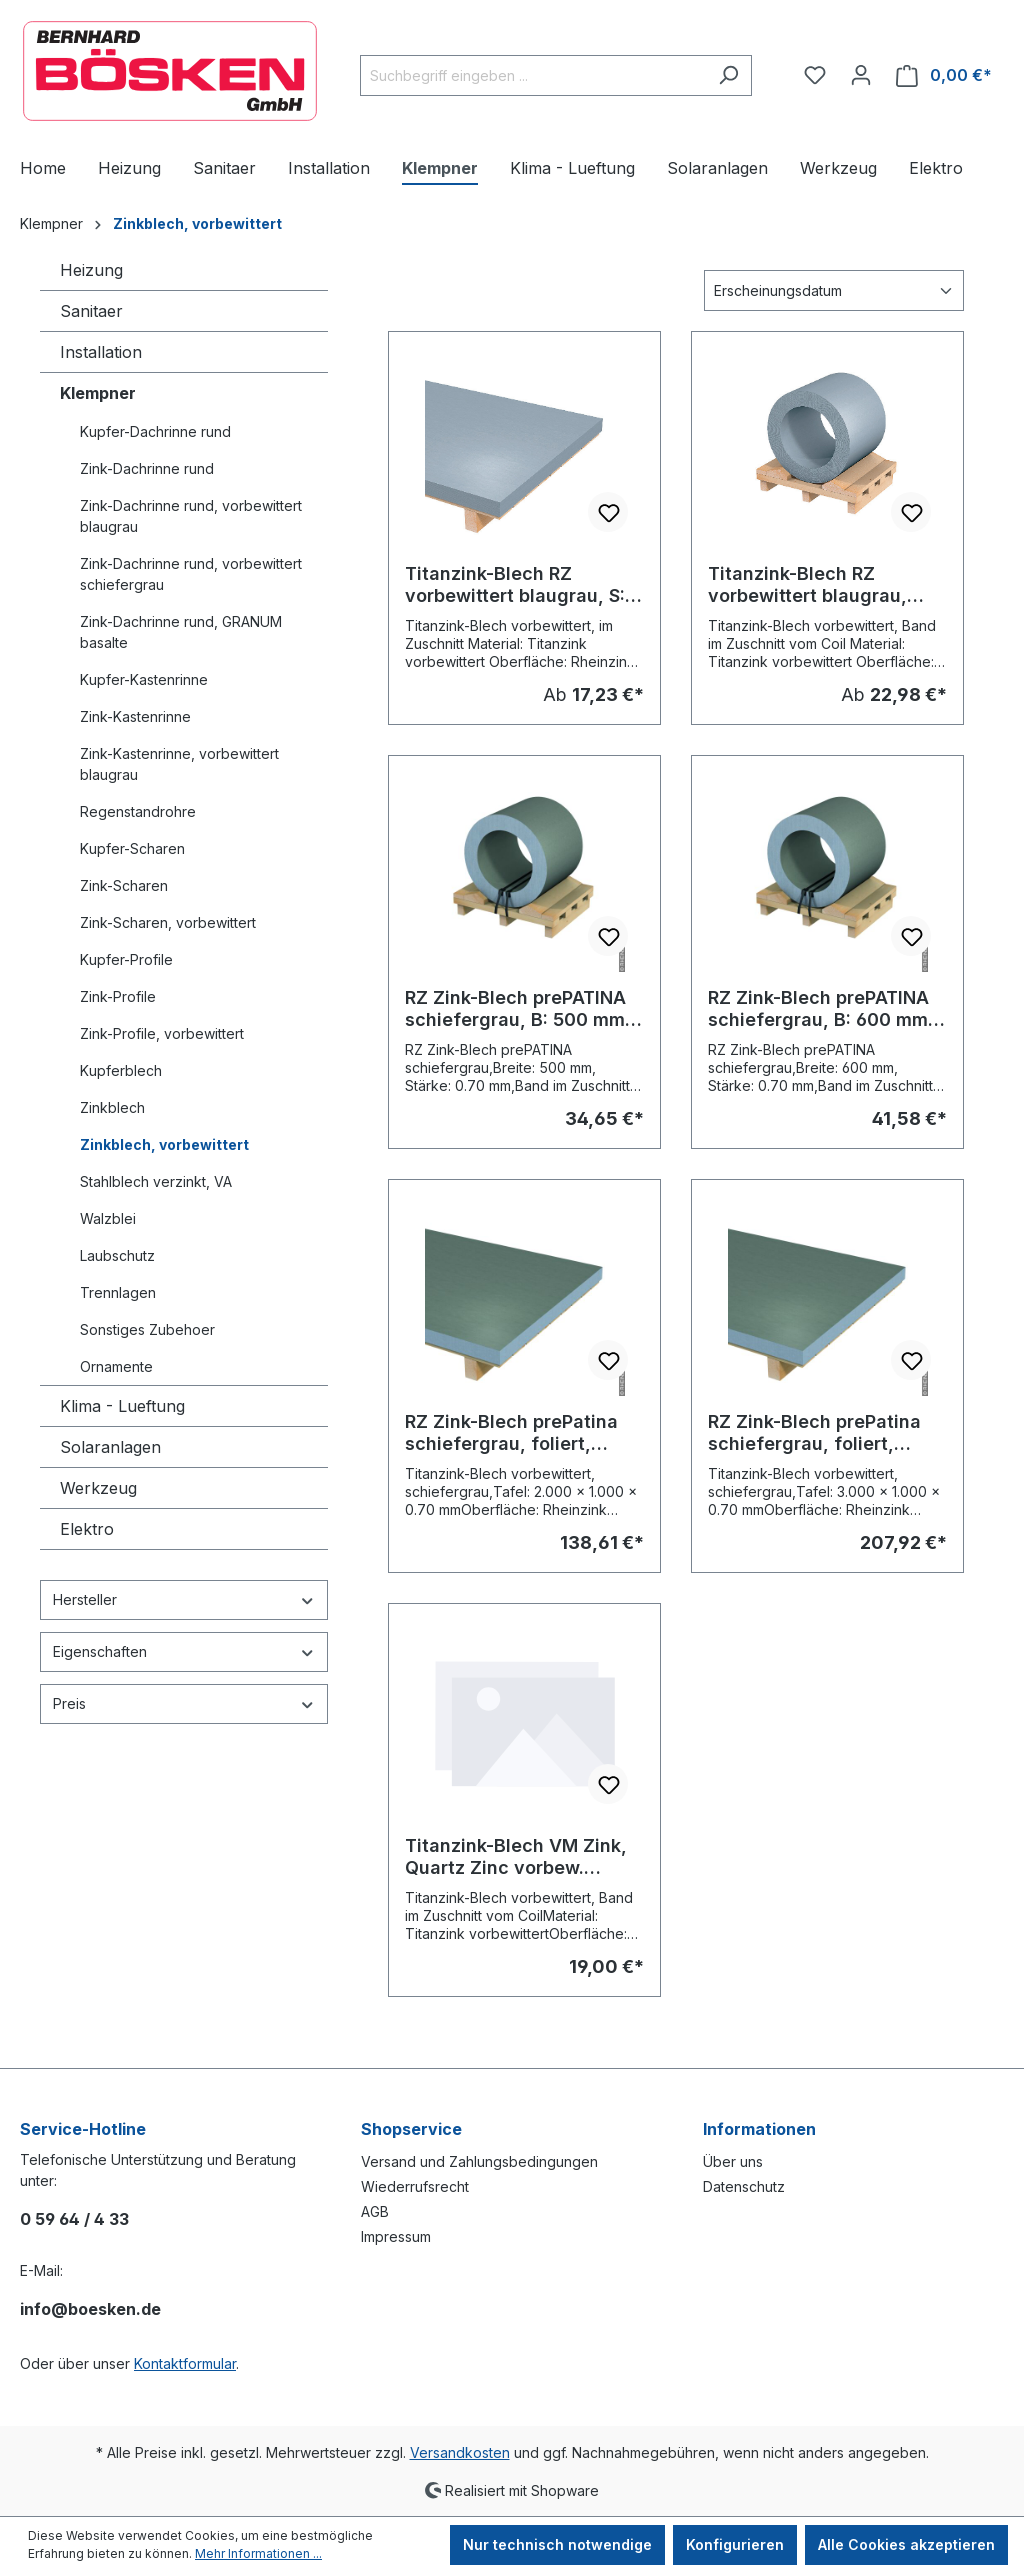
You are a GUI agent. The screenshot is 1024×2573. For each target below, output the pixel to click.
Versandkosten (460, 2452)
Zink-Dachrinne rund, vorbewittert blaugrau (191, 516)
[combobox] (533, 75)
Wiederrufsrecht (415, 2186)
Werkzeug (98, 1488)
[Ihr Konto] (861, 75)
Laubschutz (117, 1255)
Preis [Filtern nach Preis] (184, 1703)
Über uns (733, 2161)
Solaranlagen (110, 1447)
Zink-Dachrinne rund (147, 468)
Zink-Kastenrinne (135, 716)
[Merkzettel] (815, 75)
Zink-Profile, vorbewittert (162, 1033)
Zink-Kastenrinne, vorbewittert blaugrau (179, 764)
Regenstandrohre (138, 811)
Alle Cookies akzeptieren (906, 2544)
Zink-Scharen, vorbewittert (168, 922)
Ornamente (116, 1366)
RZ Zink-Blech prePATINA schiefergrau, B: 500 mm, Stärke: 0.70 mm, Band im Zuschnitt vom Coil (518, 1009)
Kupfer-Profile (126, 959)
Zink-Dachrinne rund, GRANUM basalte (181, 632)
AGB (375, 2211)
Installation (101, 352)
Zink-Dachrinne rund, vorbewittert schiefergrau (191, 574)
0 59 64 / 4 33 (74, 2219)
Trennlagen (118, 1292)
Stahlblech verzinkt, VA (156, 1181)
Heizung (91, 270)
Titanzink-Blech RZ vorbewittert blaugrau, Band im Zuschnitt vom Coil (810, 585)
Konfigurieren (735, 2544)
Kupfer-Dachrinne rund (155, 431)
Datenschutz (744, 2186)
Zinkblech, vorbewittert (164, 1144)
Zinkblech (112, 1107)
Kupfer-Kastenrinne (144, 679)
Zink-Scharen (124, 885)
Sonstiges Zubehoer (147, 1329)
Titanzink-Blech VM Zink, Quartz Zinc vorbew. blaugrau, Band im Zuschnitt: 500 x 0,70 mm (519, 1857)
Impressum (396, 2236)
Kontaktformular (185, 2363)
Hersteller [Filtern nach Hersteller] (184, 1599)
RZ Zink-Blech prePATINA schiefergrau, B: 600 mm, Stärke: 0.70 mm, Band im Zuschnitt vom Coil (821, 1009)
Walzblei (108, 1218)
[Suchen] (728, 75)
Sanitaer (91, 311)
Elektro (87, 1529)
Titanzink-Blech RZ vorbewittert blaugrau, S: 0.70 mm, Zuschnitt (515, 585)
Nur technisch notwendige (557, 2544)
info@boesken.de (90, 2309)
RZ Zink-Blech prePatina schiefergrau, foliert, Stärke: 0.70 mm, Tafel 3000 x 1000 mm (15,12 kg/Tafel (814, 1433)
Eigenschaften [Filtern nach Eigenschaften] (184, 1651)
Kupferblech (121, 1070)
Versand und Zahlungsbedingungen (479, 2161)
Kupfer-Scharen (132, 848)
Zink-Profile (118, 996)
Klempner (98, 393)
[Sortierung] (834, 290)
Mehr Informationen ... (258, 2553)
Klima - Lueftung (122, 1406)
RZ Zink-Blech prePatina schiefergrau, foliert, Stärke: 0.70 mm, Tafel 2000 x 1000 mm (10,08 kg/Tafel (511, 1433)
